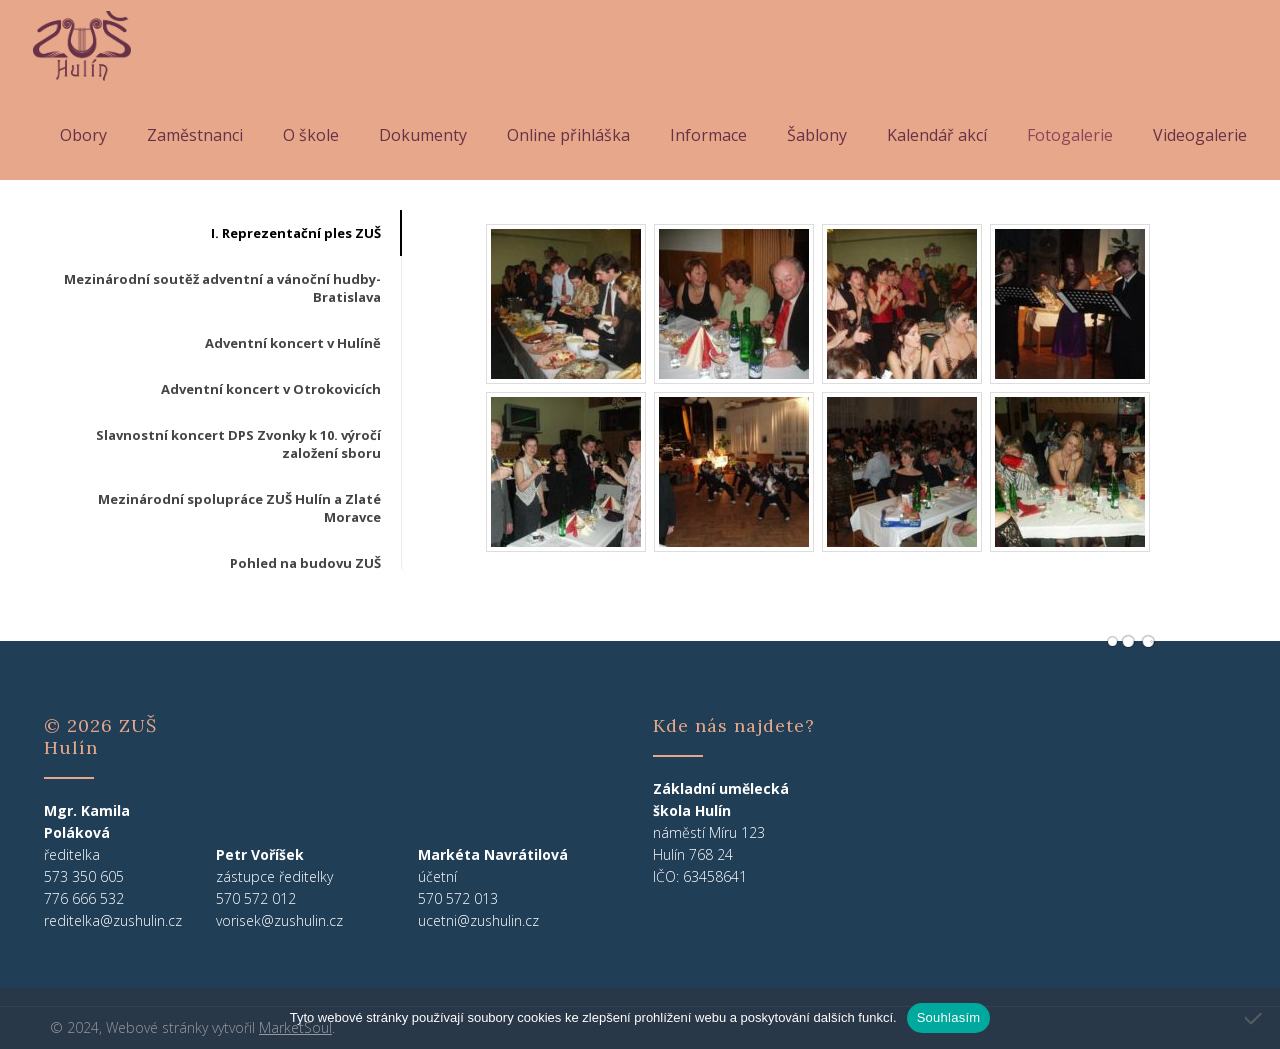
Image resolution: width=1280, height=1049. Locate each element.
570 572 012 (256, 898)
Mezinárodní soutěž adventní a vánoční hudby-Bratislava (222, 288)
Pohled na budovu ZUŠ (305, 563)
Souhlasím (949, 1017)
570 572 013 (458, 898)
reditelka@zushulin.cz (113, 920)
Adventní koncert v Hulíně (293, 343)
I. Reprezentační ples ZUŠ (296, 233)
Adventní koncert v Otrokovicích (271, 389)
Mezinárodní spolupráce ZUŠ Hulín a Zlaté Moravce (239, 508)
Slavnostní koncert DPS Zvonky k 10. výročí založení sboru (238, 444)
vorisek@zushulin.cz (279, 920)
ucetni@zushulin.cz (478, 920)
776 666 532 (84, 898)
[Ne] (1255, 1018)
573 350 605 (84, 876)
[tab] (221, 233)
